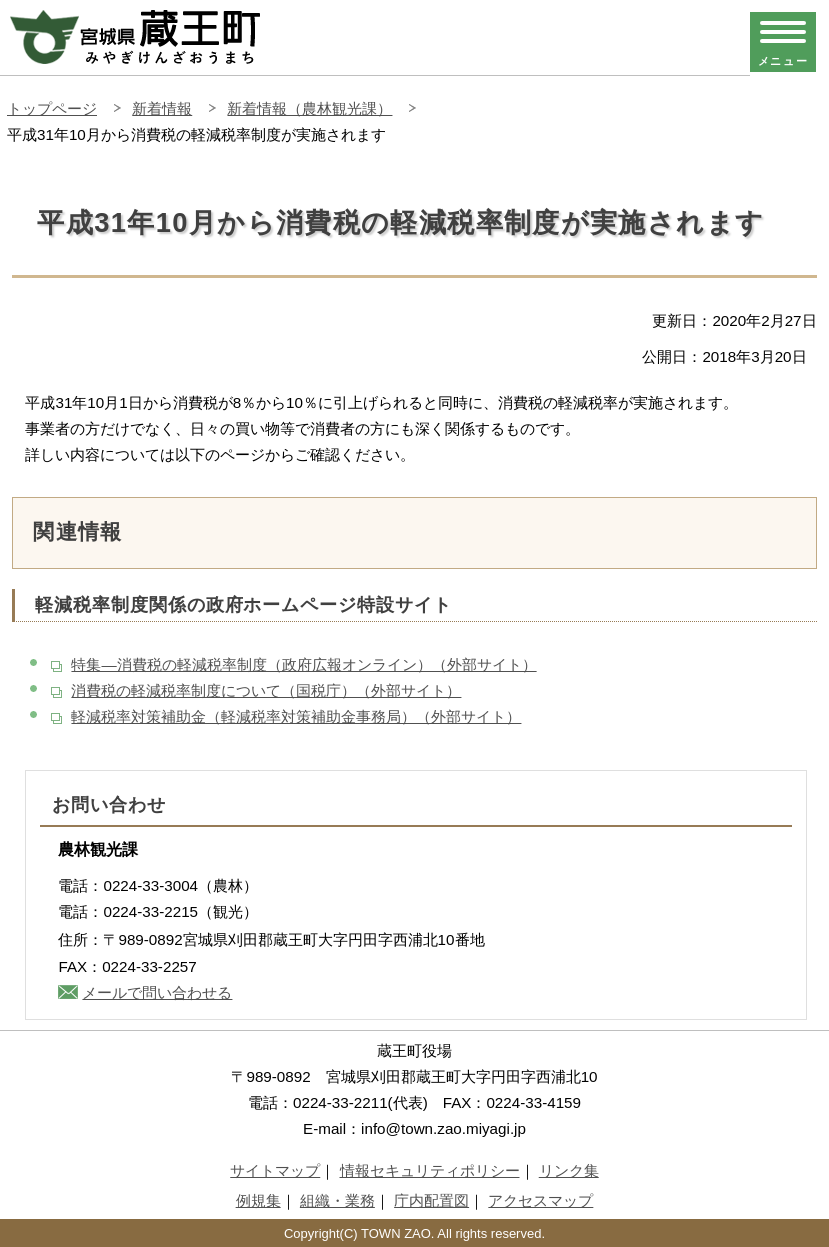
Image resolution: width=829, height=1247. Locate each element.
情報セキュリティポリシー (430, 1170)
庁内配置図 (431, 1200)
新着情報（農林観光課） (309, 108)
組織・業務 (337, 1200)
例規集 (258, 1200)
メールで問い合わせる (157, 992)
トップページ (52, 108)
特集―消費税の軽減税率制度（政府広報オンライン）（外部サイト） (303, 664)
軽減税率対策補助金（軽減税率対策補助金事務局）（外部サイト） (296, 716)
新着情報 (162, 108)
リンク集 (569, 1170)
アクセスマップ (540, 1200)
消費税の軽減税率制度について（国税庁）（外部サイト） (266, 690)
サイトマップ (275, 1170)
